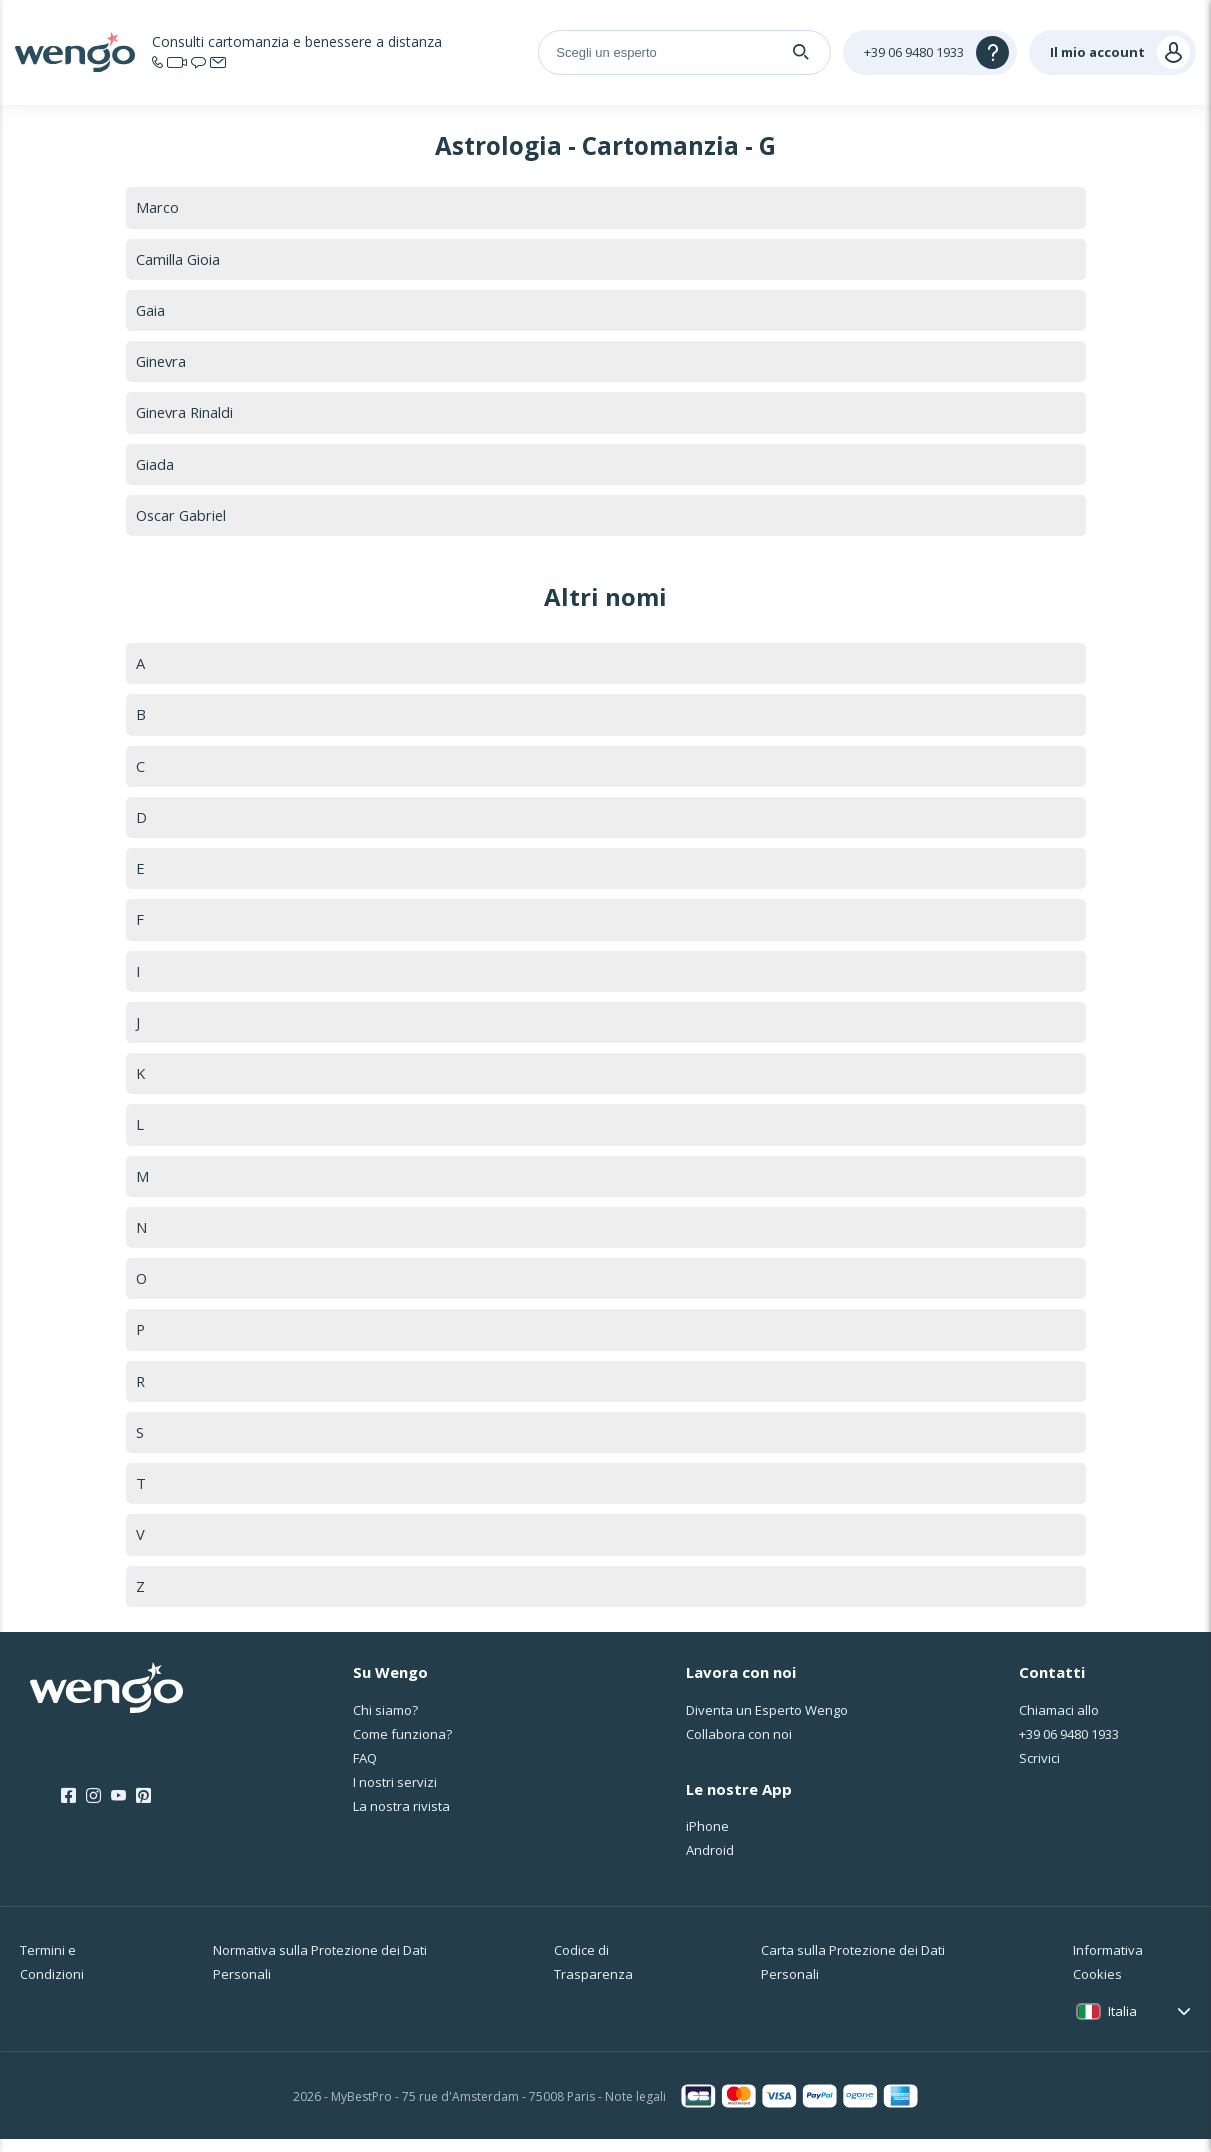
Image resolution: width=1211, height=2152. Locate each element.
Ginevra (162, 363)
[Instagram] (93, 1809)
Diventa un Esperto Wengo (767, 1723)
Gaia (151, 311)
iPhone (707, 1839)
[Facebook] (68, 1809)
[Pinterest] (143, 1809)
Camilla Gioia (178, 259)
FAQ (365, 1771)
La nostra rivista (401, 1819)
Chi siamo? (385, 1723)
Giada (155, 466)
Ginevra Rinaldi (186, 414)
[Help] (930, 52)
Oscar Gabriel (183, 518)
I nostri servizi (395, 1795)
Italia (1122, 2024)
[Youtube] (118, 1809)
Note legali (635, 2109)
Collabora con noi (739, 1747)
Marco (157, 207)
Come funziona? (402, 1747)
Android (710, 1863)
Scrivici (1039, 1771)
